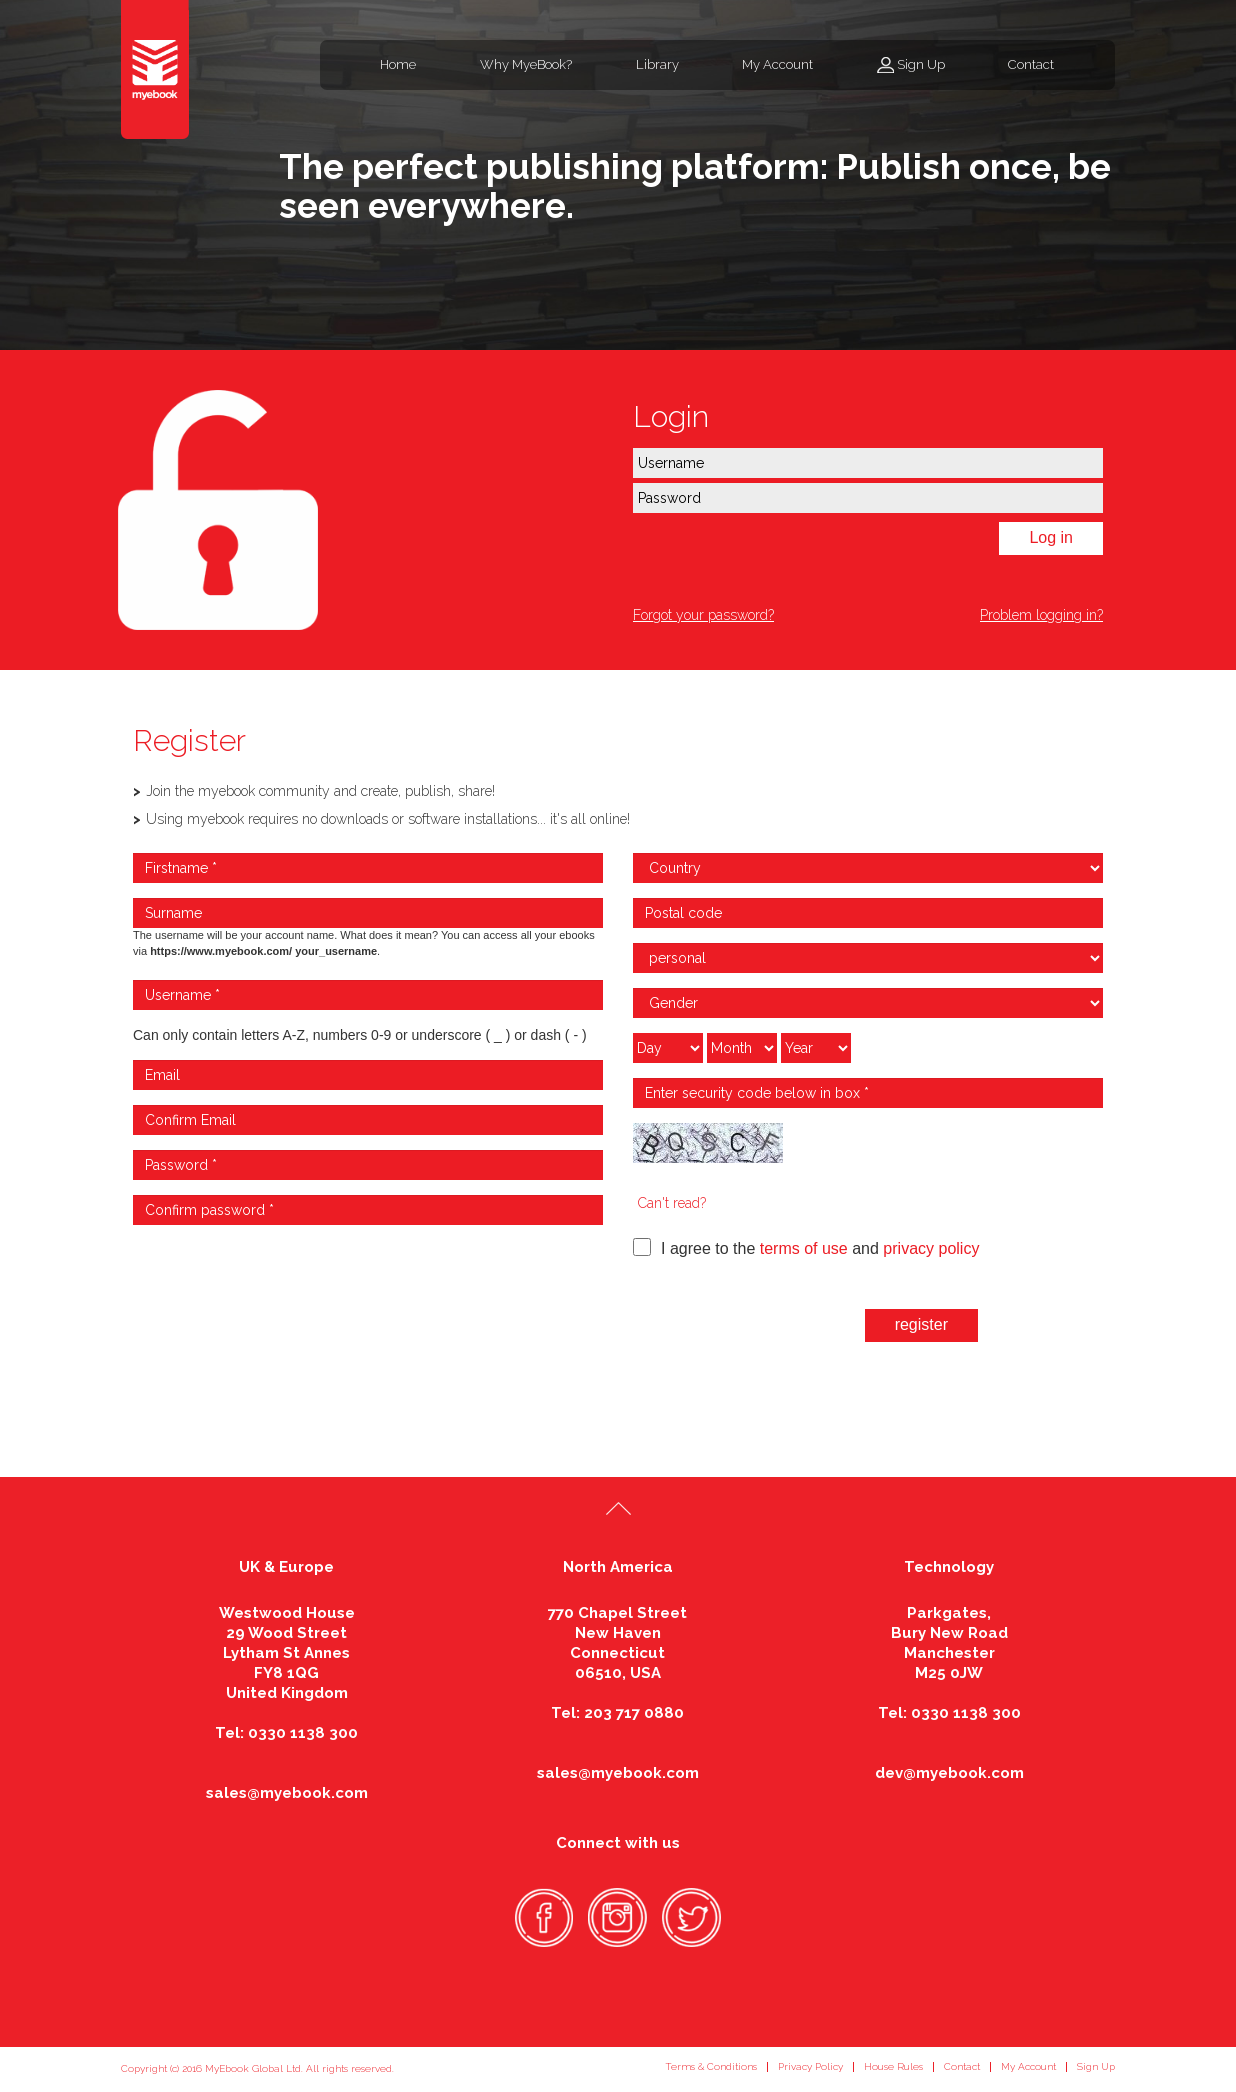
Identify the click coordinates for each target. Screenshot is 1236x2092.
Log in (1051, 537)
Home (398, 64)
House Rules (893, 2066)
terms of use (804, 1248)
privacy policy (931, 1248)
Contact (1031, 64)
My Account (777, 64)
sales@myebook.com (287, 1793)
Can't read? (672, 1203)
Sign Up (921, 64)
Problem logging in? (1041, 615)
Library (657, 64)
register (921, 1324)
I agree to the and (806, 1247)
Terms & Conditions (711, 2066)
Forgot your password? (703, 615)
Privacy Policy (810, 2066)
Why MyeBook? (526, 64)
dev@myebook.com (949, 1773)
